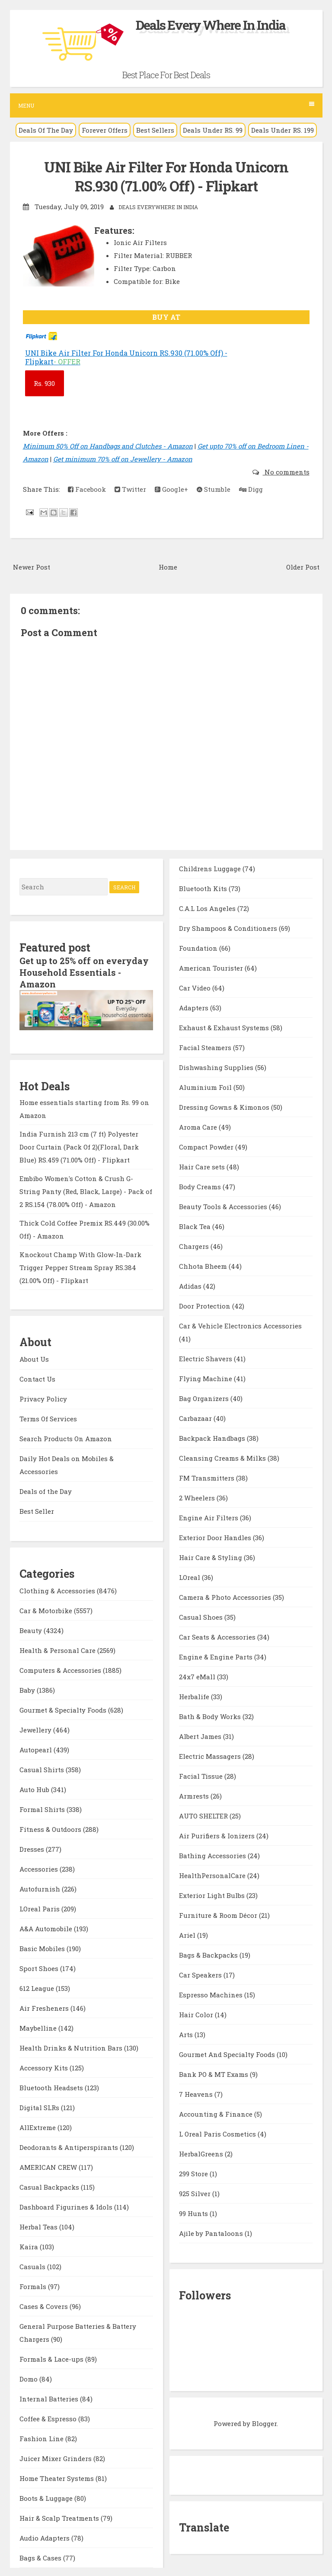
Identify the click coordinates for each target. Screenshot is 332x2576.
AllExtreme (38, 2125)
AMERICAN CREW (49, 2165)
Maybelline (38, 2026)
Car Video (195, 987)
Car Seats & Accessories (218, 1636)
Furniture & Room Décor (219, 1914)
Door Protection (205, 1305)
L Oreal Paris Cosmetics (218, 2133)
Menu (166, 105)
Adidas (191, 1285)
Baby (28, 1688)
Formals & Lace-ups (52, 2357)
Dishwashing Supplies (217, 1066)
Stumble (213, 488)
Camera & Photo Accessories (226, 1596)
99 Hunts (194, 2212)
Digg (251, 488)
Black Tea (195, 1225)
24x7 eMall (198, 1676)
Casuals (33, 2265)
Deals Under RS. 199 (282, 130)
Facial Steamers (206, 1046)
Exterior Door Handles (216, 1536)
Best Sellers (155, 130)
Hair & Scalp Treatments (60, 2516)
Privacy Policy (43, 1397)
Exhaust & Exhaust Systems (225, 1026)
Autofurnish (40, 1887)
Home (168, 566)
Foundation (199, 947)
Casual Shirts (42, 1768)
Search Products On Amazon (65, 1437)
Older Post (302, 566)
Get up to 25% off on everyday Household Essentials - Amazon (84, 971)
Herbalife (195, 1695)
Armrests (195, 1795)
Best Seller (36, 1509)
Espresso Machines (211, 1994)
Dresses (32, 1847)
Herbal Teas (39, 2225)
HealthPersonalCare (213, 1874)
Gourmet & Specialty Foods (63, 1708)
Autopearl (36, 1748)
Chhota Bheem (204, 1265)
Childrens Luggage (211, 867)
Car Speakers (201, 1974)
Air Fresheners (44, 2006)
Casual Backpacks (50, 2185)
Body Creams (201, 1185)
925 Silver (195, 2192)
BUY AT (166, 316)
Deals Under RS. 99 (213, 130)
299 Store (194, 2172)
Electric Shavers (206, 1357)
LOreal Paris (40, 1907)
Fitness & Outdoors (51, 1827)
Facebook (87, 488)
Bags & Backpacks (209, 1954)
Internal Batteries (49, 2397)
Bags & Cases (41, 2556)
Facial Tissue (201, 1775)
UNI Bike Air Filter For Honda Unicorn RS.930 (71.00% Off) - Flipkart (166, 176)
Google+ (171, 488)
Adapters (194, 1007)
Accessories (39, 1867)
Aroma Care (199, 1126)
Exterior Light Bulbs (212, 1894)
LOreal (190, 1576)
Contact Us (37, 1377)
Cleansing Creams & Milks (223, 1457)
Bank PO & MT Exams (214, 2073)
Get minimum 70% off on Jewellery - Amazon (122, 458)
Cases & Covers (44, 2304)
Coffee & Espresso (48, 2417)
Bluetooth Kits (204, 887)
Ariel (188, 1934)
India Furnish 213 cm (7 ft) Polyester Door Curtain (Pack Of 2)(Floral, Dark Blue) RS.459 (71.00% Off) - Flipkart (79, 1145)
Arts (187, 2033)
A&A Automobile (46, 1927)
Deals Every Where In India (210, 24)
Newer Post (31, 566)
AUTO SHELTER (204, 1815)
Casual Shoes (201, 1616)
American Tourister (212, 967)
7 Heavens (196, 2093)
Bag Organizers (204, 1397)
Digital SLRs (40, 2106)
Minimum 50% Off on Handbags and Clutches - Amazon (108, 445)
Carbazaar (196, 1417)
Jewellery (36, 1728)
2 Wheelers (198, 1497)
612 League (37, 1986)
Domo (29, 2377)
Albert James (201, 1735)
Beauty (31, 1628)
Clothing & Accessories (58, 1589)
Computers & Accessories (61, 1668)
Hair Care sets (203, 1166)
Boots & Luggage (46, 2496)
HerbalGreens (202, 2153)
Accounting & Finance (216, 2113)
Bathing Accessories (213, 1854)
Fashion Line (42, 2437)
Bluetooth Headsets (52, 2086)
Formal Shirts (43, 1807)
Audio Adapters (45, 2536)
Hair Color (197, 2013)
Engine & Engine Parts (216, 1656)
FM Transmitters (207, 1477)
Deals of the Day (45, 1489)
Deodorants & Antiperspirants (69, 2145)
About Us (34, 1357)
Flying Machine (206, 1377)
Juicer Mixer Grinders (56, 2456)
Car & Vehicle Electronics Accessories (240, 1325)
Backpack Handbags (213, 1437)
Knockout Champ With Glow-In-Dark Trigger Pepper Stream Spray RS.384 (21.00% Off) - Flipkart (80, 1265)
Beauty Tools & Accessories (224, 1205)
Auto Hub (35, 1787)
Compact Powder (207, 1146)
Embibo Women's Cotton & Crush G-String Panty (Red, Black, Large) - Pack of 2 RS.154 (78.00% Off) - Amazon (85, 1189)
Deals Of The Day (46, 130)
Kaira (29, 2245)
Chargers (195, 1245)
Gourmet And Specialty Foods (228, 2053)
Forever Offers (105, 130)
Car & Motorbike (46, 1609)
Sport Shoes (39, 1966)
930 (44, 383)
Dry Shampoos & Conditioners (229, 927)
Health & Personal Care (58, 1648)
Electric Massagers (211, 1755)
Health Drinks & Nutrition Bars (71, 2046)
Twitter (130, 488)
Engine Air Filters (209, 1516)
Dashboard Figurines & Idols (66, 2205)
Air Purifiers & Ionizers (217, 1835)
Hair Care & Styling (211, 1556)
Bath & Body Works (211, 1715)
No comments (286, 471)
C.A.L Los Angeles (208, 907)
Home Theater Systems (57, 2476)
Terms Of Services (48, 1417)
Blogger (264, 2422)
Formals (33, 2284)
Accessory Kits (44, 2066)
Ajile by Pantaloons (212, 2232)
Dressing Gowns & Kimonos (225, 1106)
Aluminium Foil (206, 1086)
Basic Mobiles (43, 1946)
